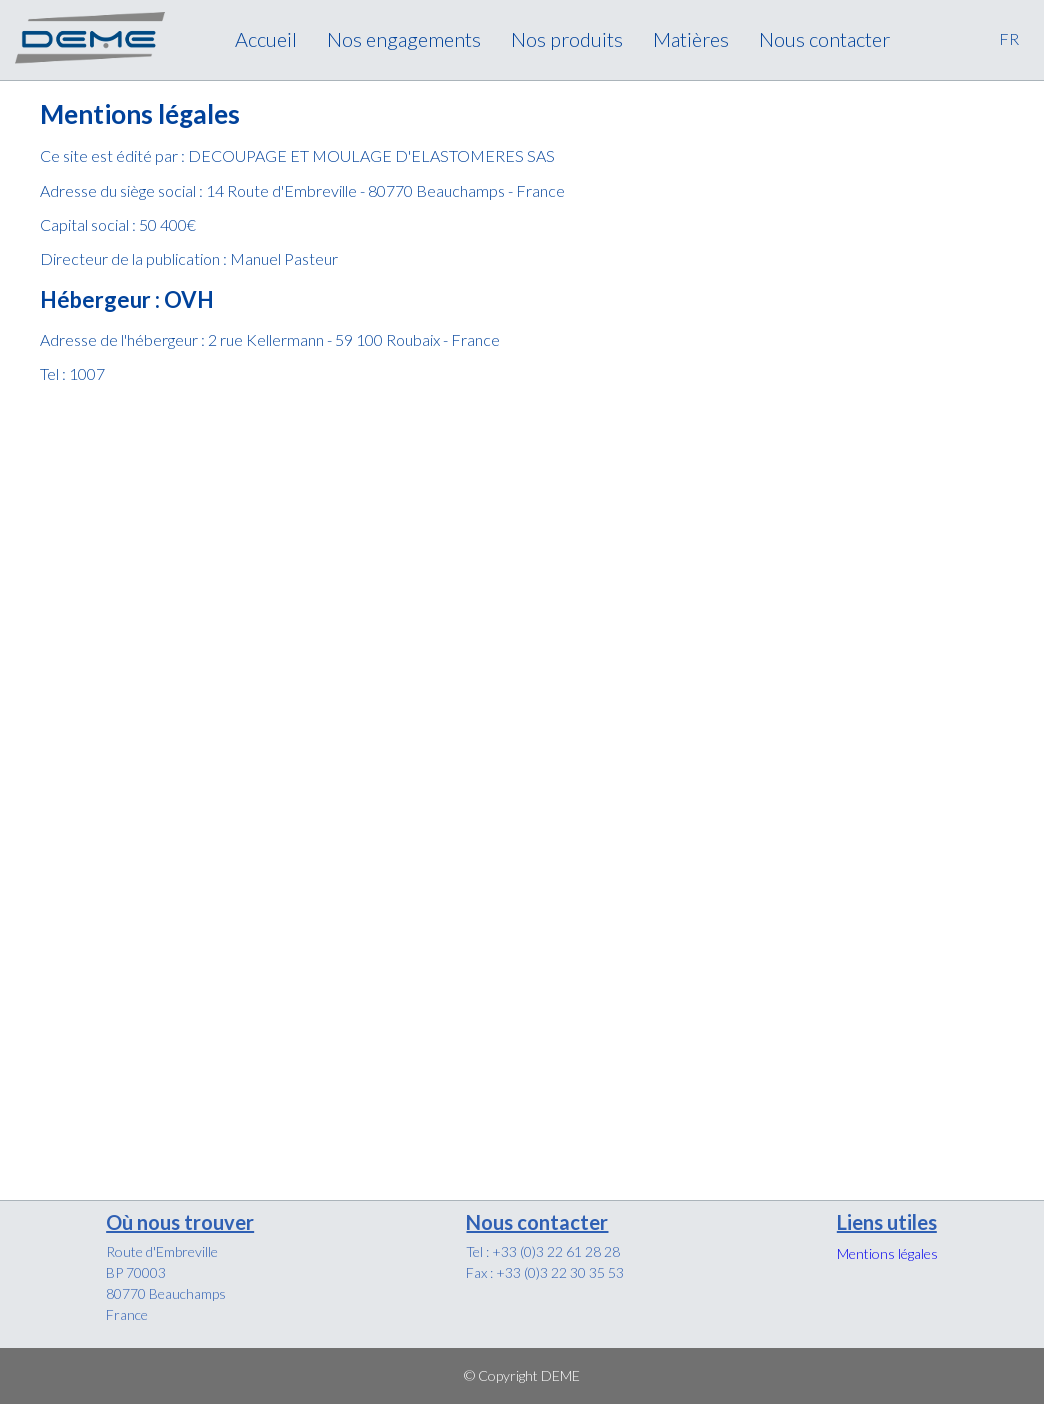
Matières (691, 39)
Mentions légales (887, 1253)
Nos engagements (404, 39)
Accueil (266, 39)
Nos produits (567, 39)
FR (1009, 38)
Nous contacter (824, 39)
